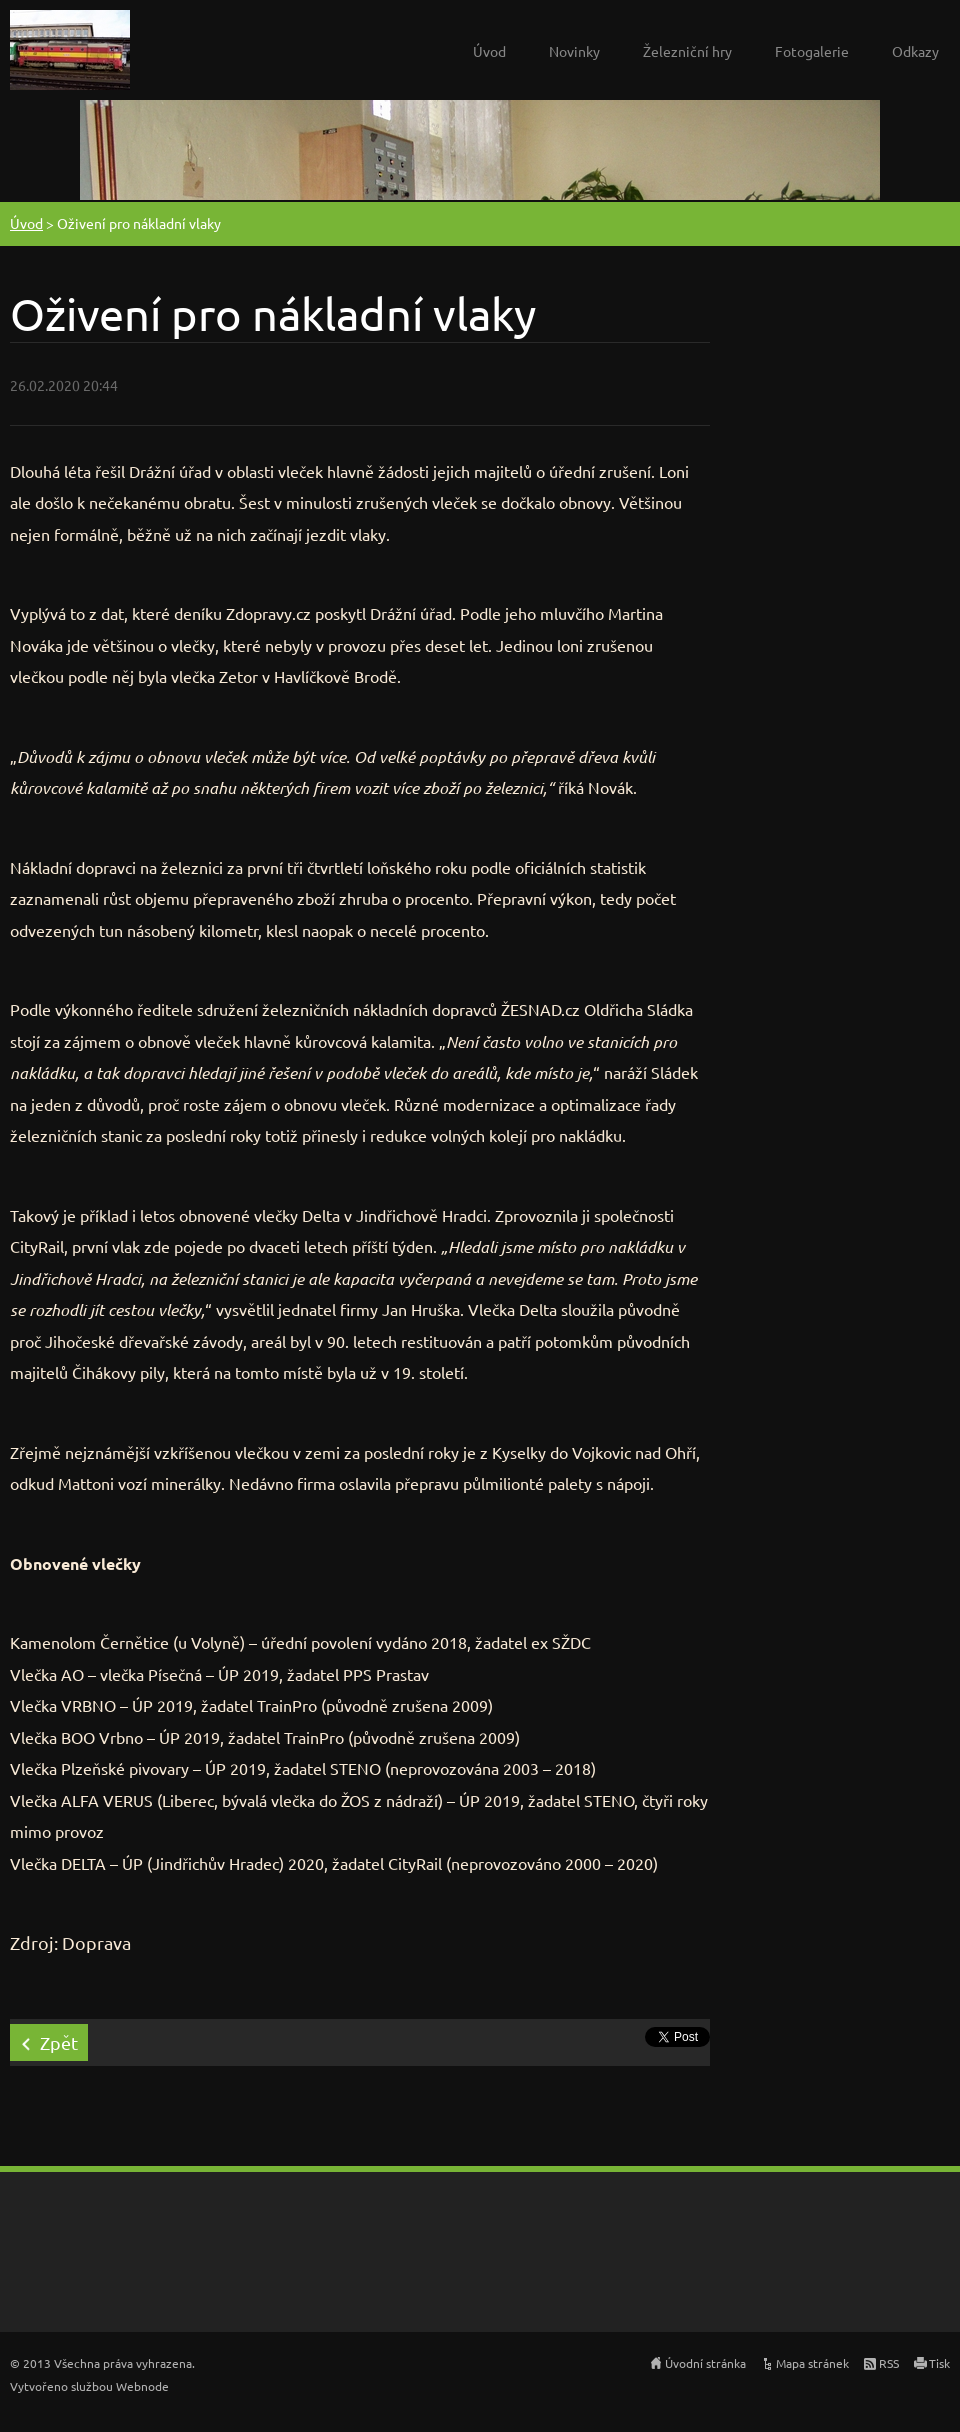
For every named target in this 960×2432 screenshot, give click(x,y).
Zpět (59, 2042)
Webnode (142, 2386)
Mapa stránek (812, 2363)
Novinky (574, 51)
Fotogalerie (812, 51)
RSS (889, 2363)
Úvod (489, 51)
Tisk (939, 2363)
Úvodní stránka (705, 2363)
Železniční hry (687, 51)
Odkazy (915, 51)
